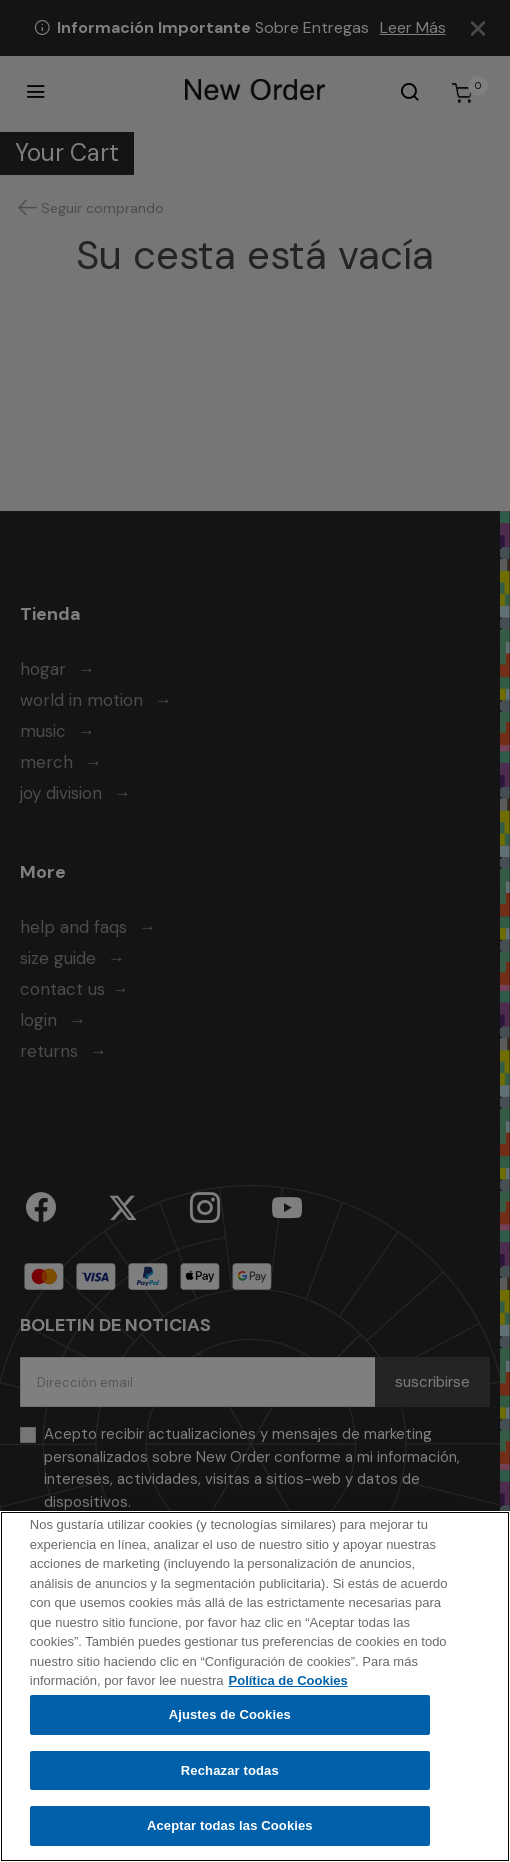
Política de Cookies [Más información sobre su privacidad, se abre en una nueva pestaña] (288, 1683)
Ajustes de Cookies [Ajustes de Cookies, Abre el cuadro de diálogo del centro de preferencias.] (230, 1716)
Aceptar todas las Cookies (230, 1828)
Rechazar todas (230, 1772)
